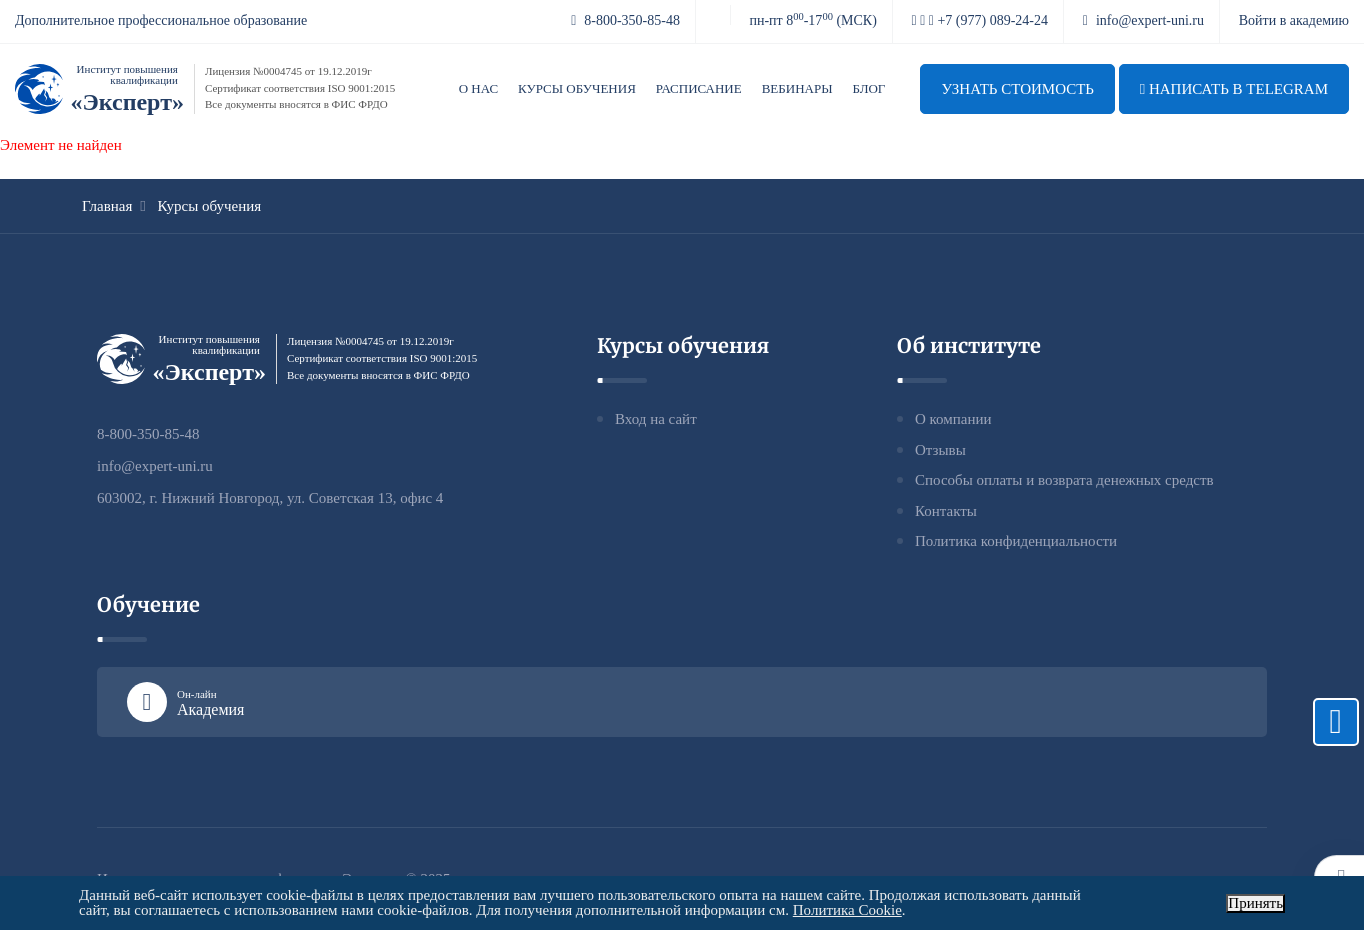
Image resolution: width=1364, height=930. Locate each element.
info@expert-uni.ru (1143, 20)
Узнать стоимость (1017, 89)
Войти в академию (1294, 20)
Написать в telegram (1234, 89)
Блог (869, 88)
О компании (953, 419)
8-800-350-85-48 (625, 20)
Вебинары (797, 88)
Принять (1255, 903)
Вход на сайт (656, 419)
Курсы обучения (577, 88)
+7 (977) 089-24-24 (980, 20)
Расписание (699, 88)
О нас (478, 88)
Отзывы (940, 450)
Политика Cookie (847, 910)
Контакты (946, 511)
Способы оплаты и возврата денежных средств (1064, 480)
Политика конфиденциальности (1016, 541)
